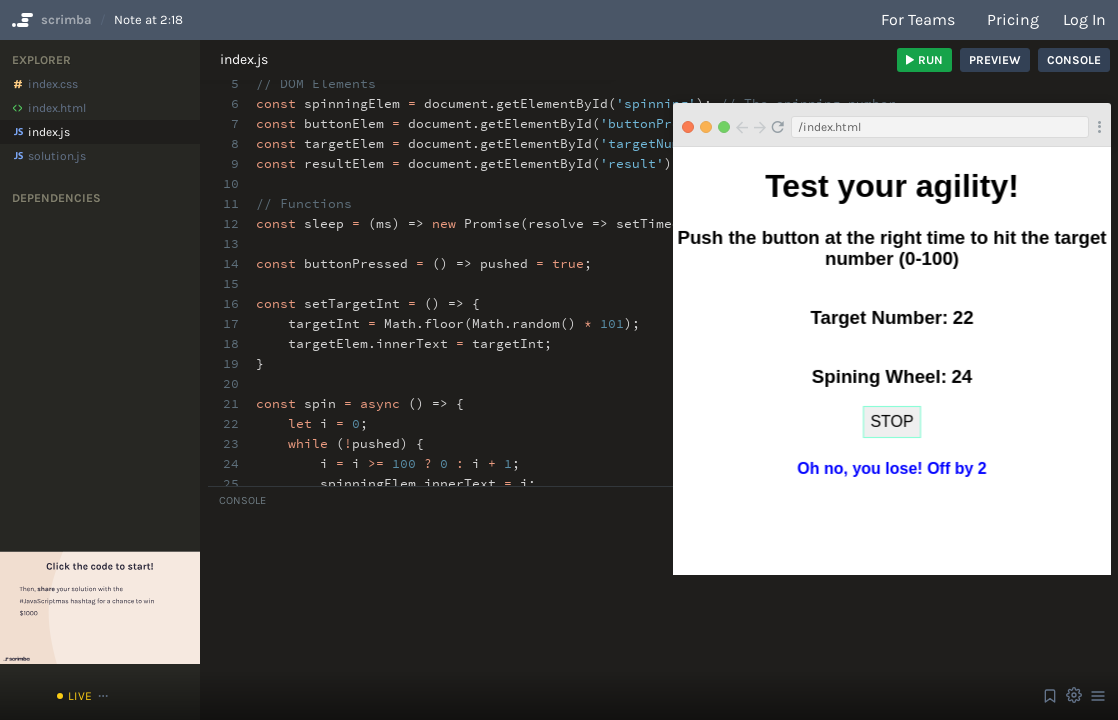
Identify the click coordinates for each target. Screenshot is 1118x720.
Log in (1084, 19)
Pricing (1013, 19)
